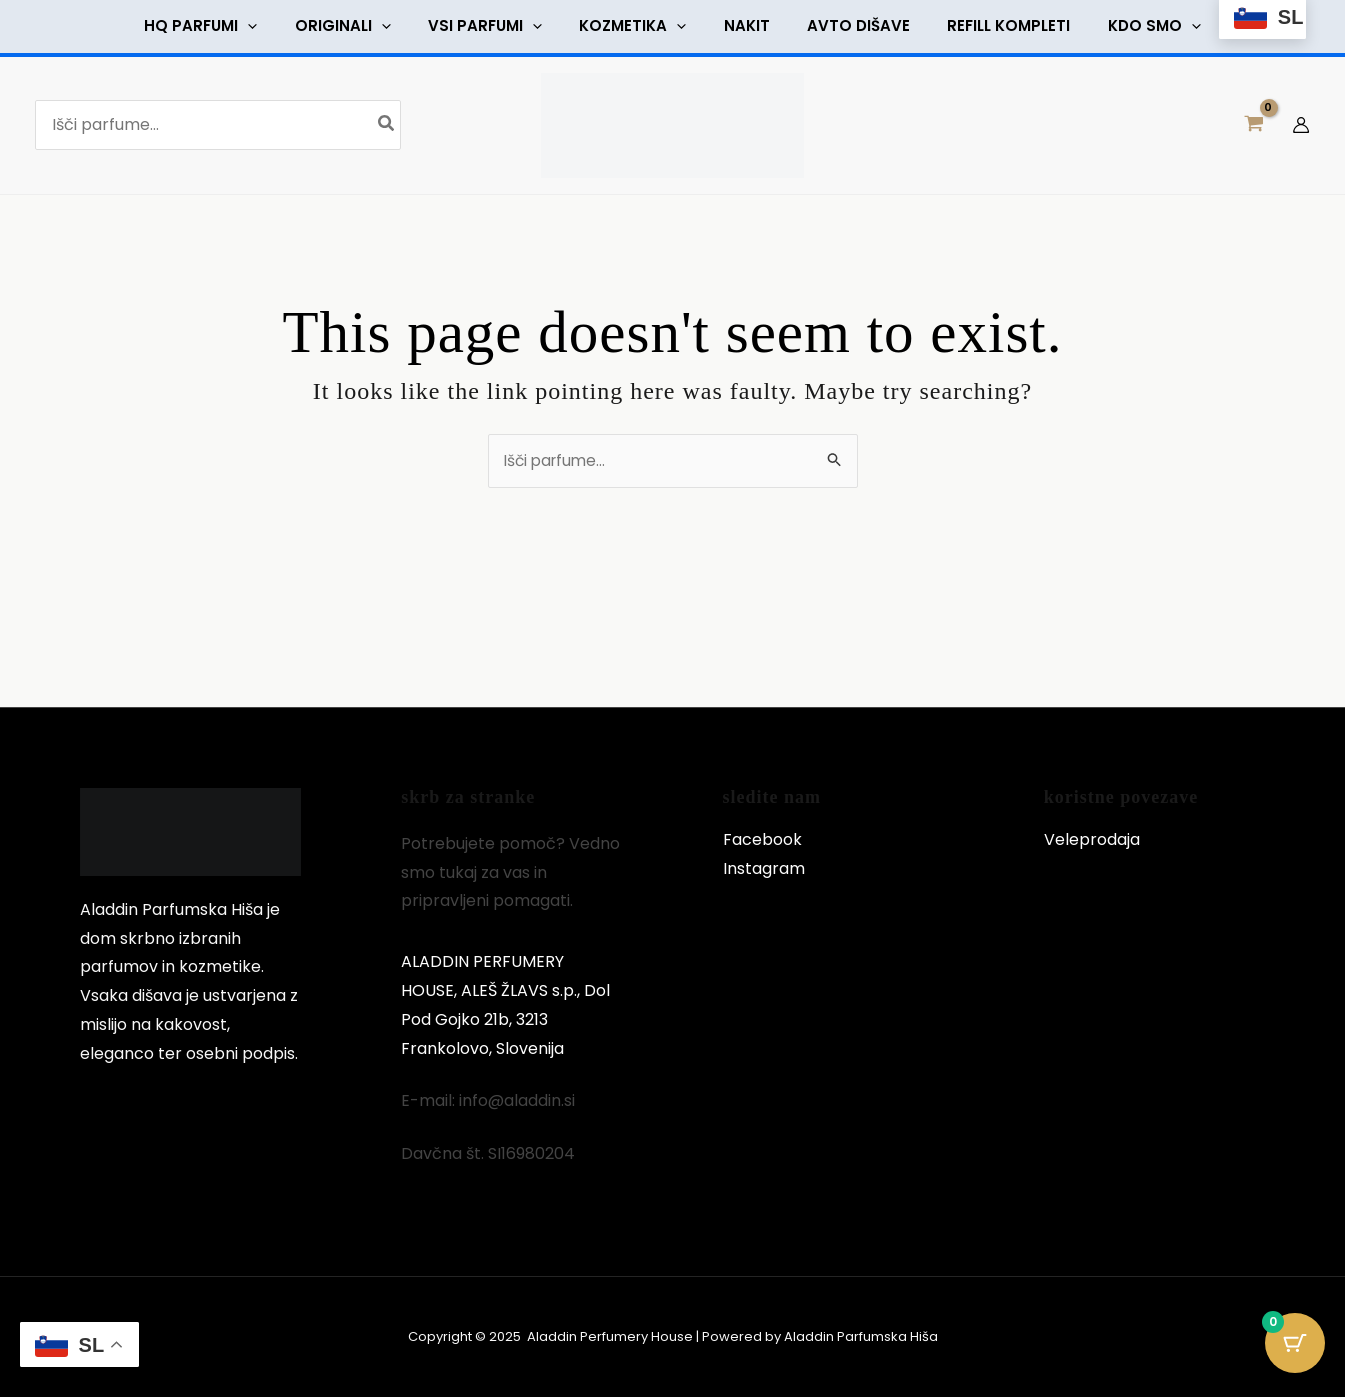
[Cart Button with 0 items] (1295, 1347)
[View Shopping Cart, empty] (1253, 130)
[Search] (387, 131)
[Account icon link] (1301, 131)
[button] (219, 29)
